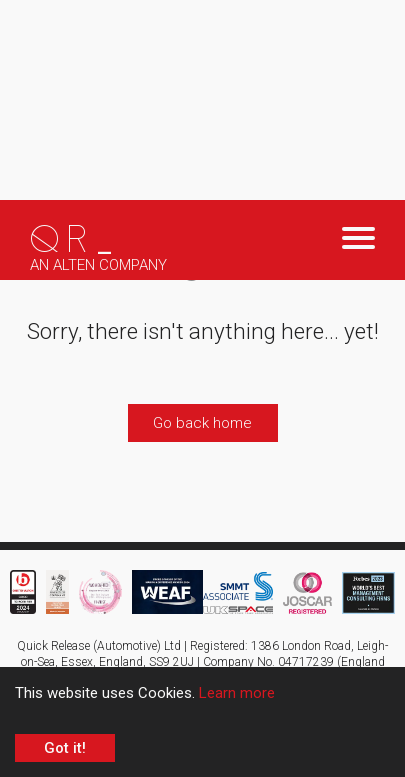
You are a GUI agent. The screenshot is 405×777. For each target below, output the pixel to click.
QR (75, 240)
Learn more (237, 693)
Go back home (202, 423)
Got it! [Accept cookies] (65, 748)
